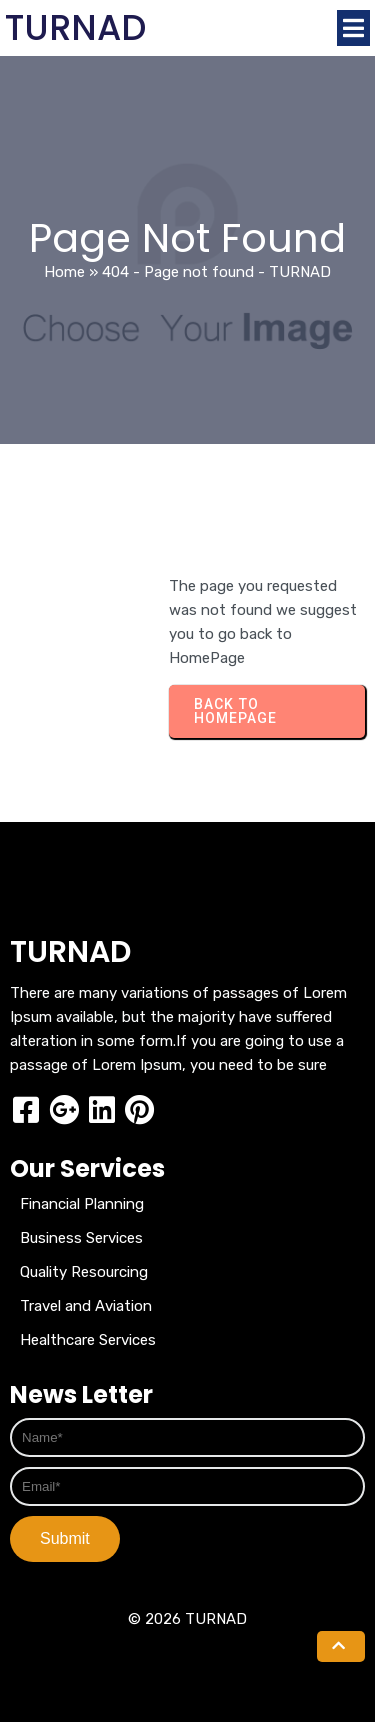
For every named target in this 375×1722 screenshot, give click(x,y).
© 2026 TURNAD (187, 1619)
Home (64, 272)
